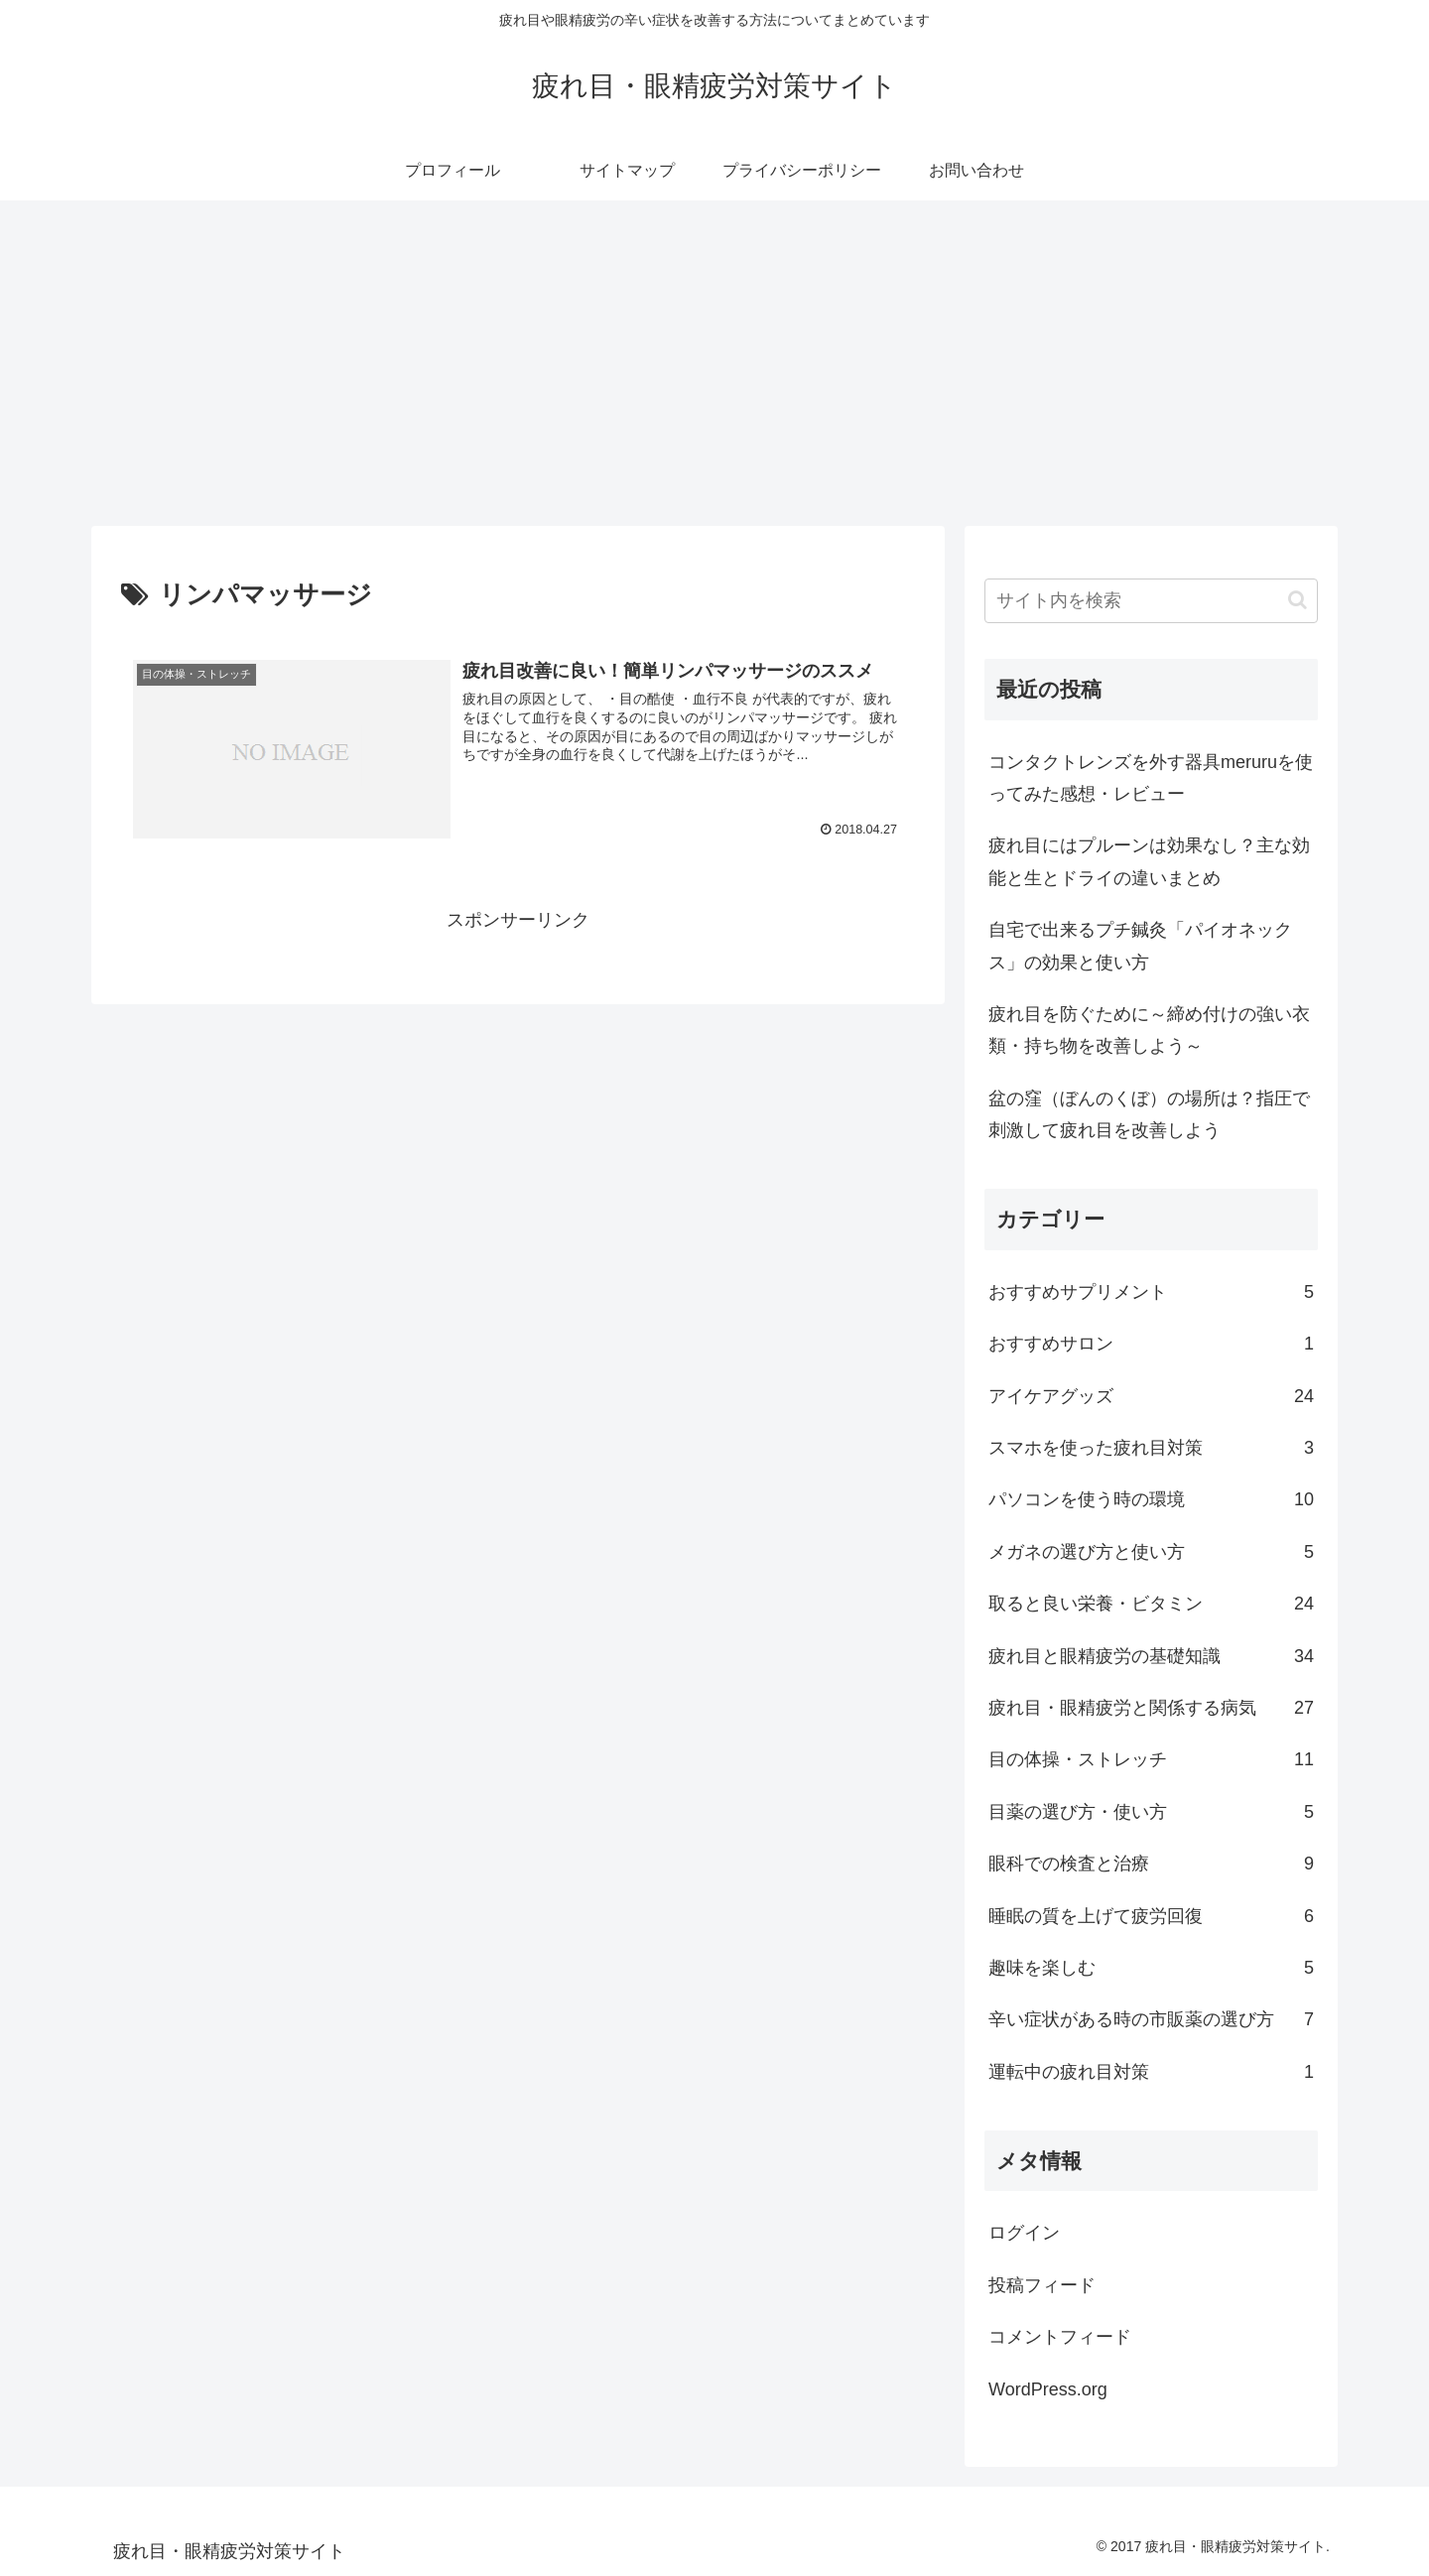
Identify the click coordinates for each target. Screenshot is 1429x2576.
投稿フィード (1042, 2285)
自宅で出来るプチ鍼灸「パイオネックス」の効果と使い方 (1140, 945)
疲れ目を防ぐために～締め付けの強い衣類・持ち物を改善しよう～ (1149, 1030)
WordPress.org (1047, 2389)
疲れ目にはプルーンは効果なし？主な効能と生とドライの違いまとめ (1149, 861)
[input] (1151, 601)
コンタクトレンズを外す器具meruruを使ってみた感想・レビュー (1150, 778)
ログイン (1024, 2233)
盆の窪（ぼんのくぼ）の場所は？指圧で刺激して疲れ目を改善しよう (1149, 1114)
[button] (1297, 599)
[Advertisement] (714, 363)
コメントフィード (1059, 2337)
